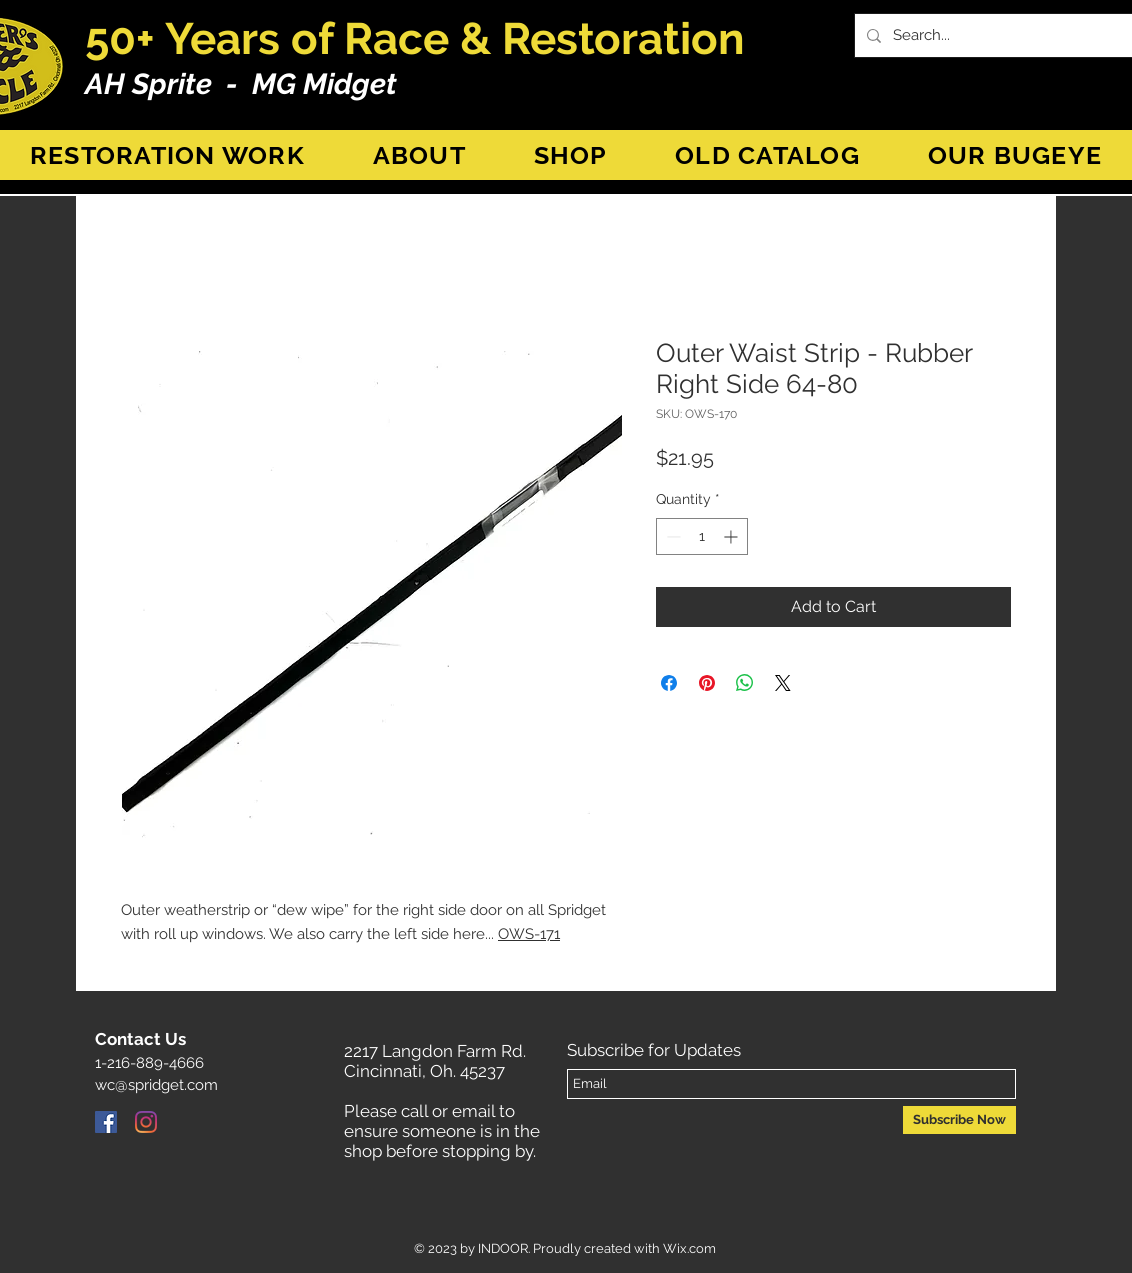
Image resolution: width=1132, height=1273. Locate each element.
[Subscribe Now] (959, 1120)
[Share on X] (783, 683)
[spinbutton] (702, 536)
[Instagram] (146, 1122)
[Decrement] (671, 536)
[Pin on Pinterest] (707, 683)
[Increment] (732, 536)
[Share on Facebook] (669, 683)
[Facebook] (106, 1122)
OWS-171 (529, 934)
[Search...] (1004, 35)
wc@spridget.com (156, 1085)
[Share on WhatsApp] (745, 683)
